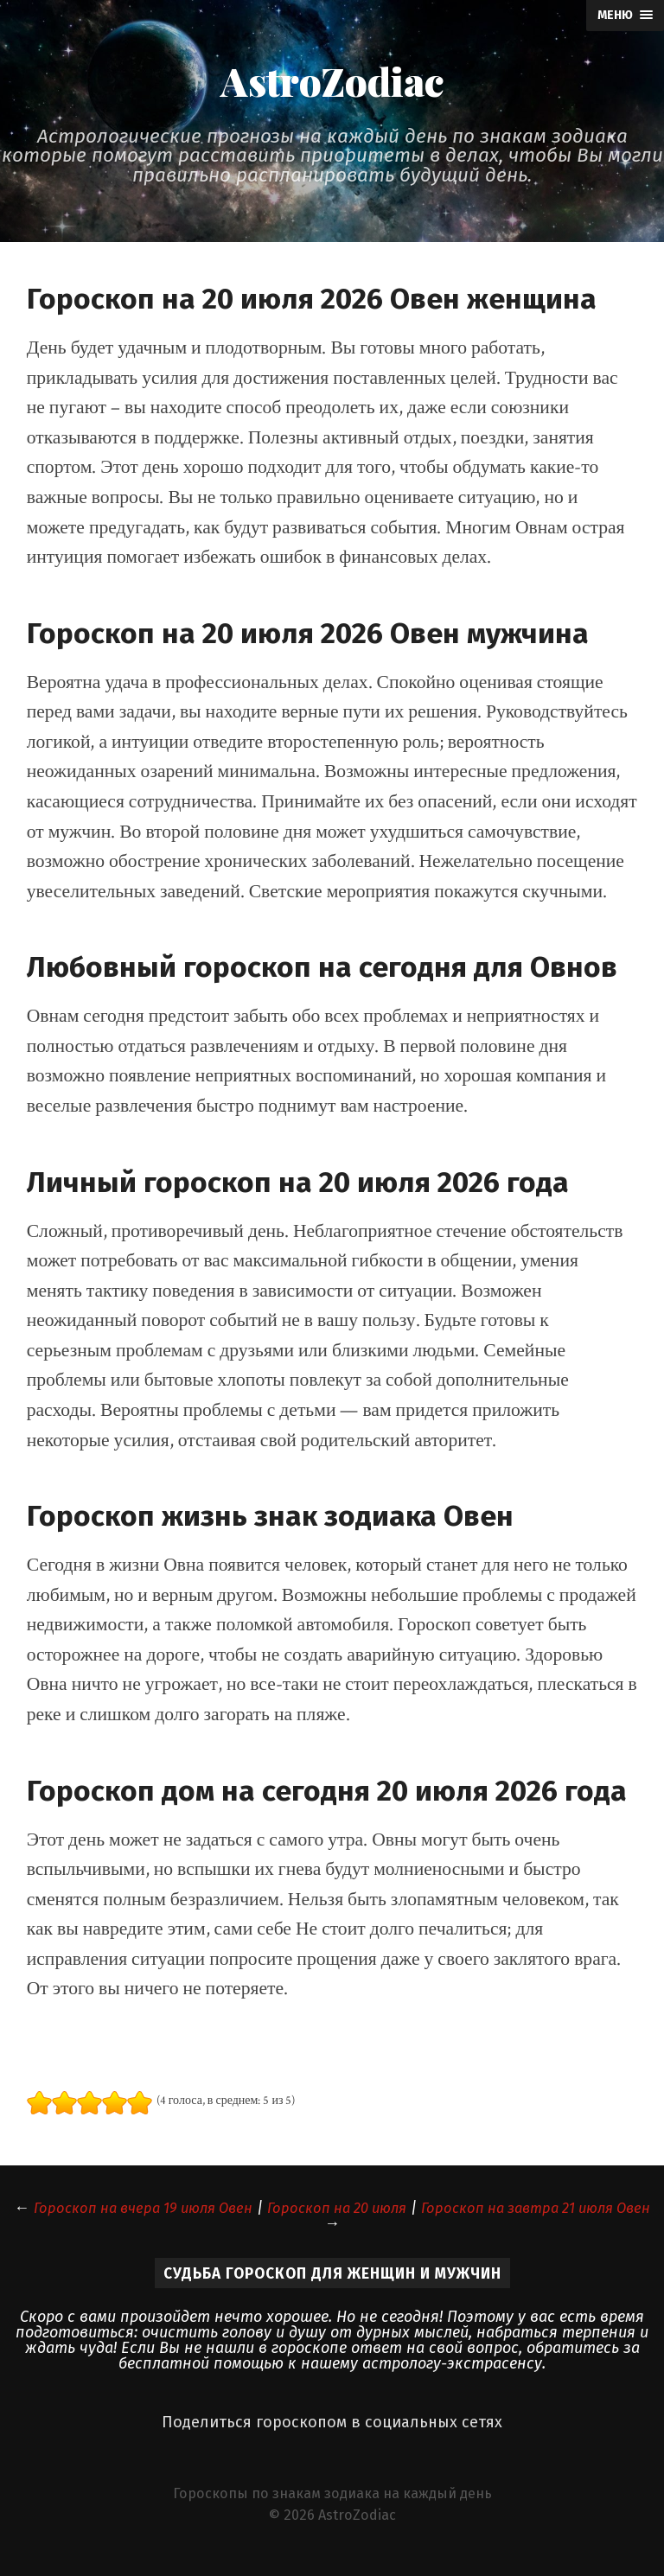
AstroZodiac (332, 84)
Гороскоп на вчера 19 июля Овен (167, 2214)
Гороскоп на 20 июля (377, 2214)
